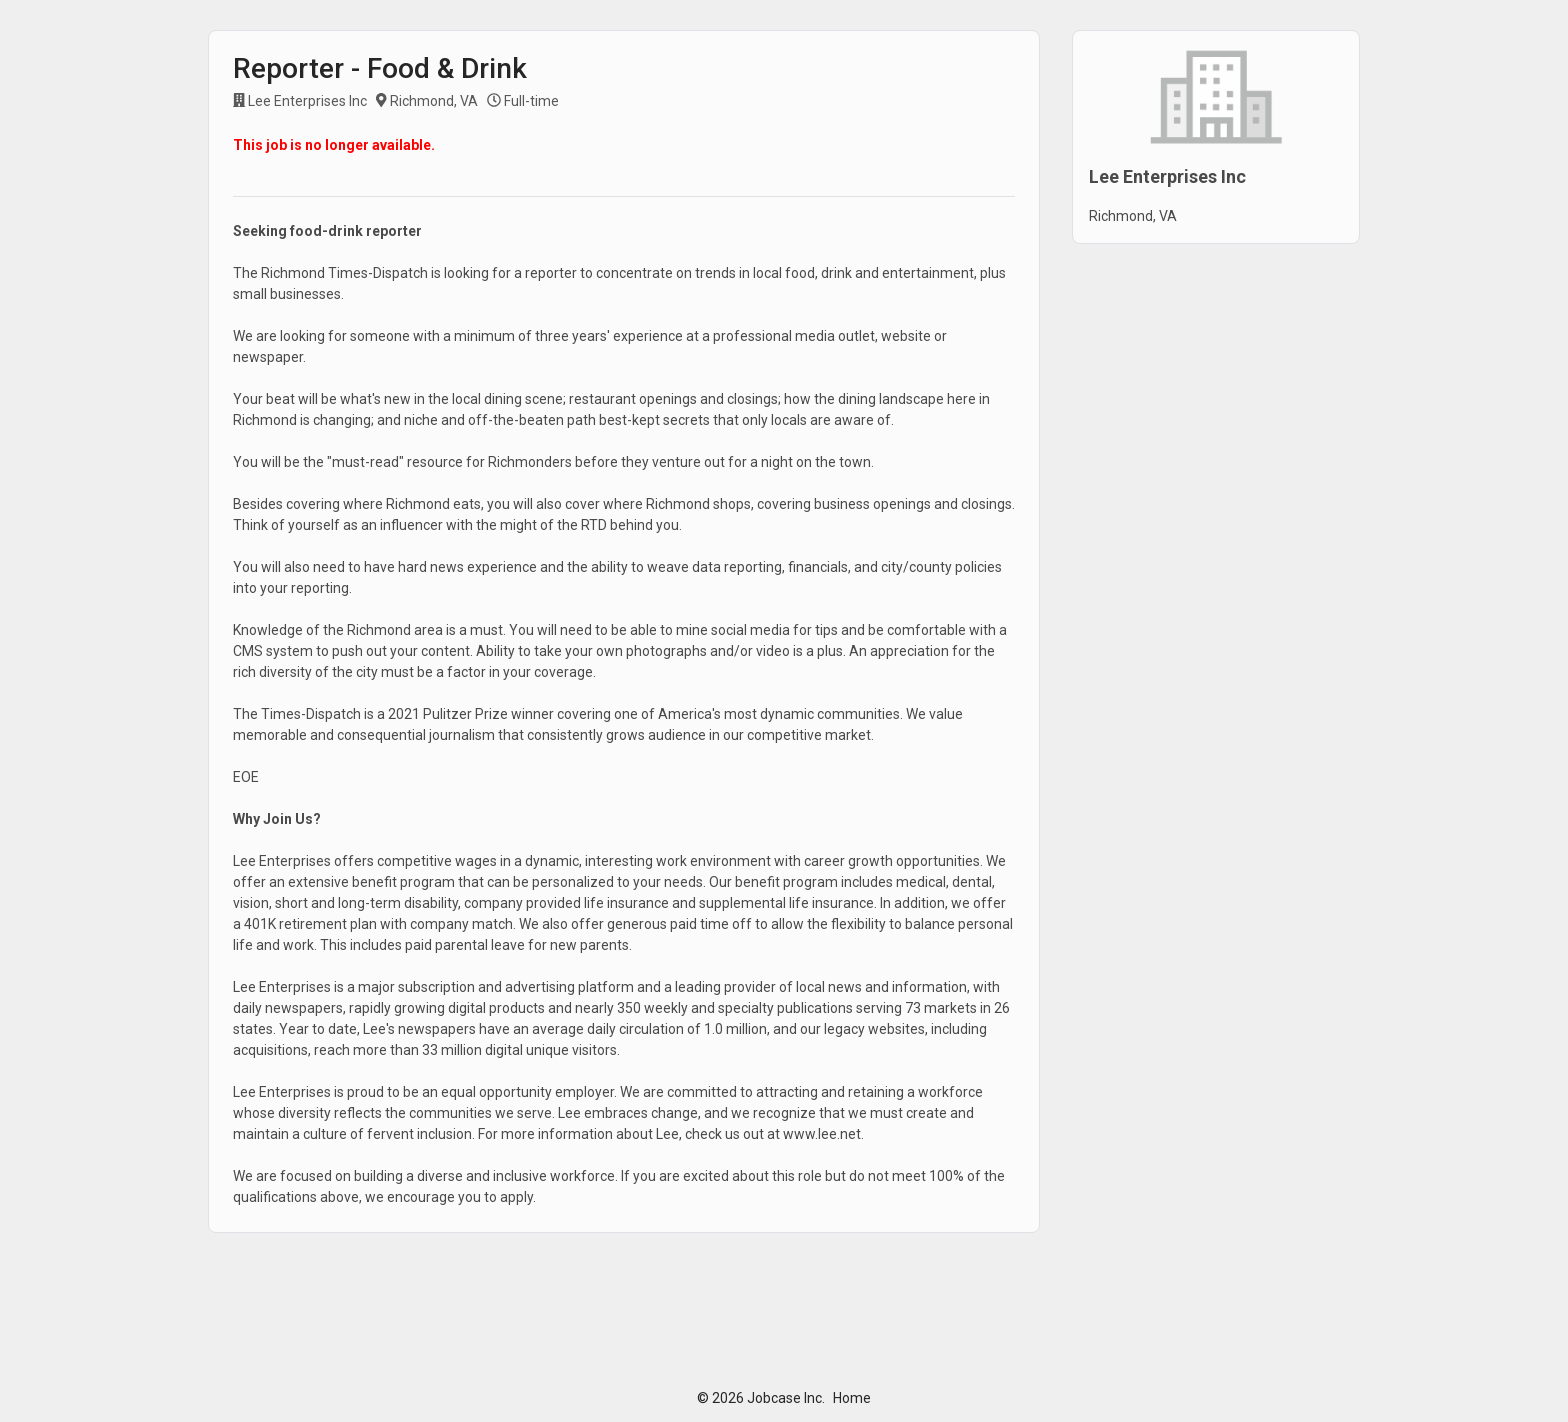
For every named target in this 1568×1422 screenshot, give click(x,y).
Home (852, 1398)
